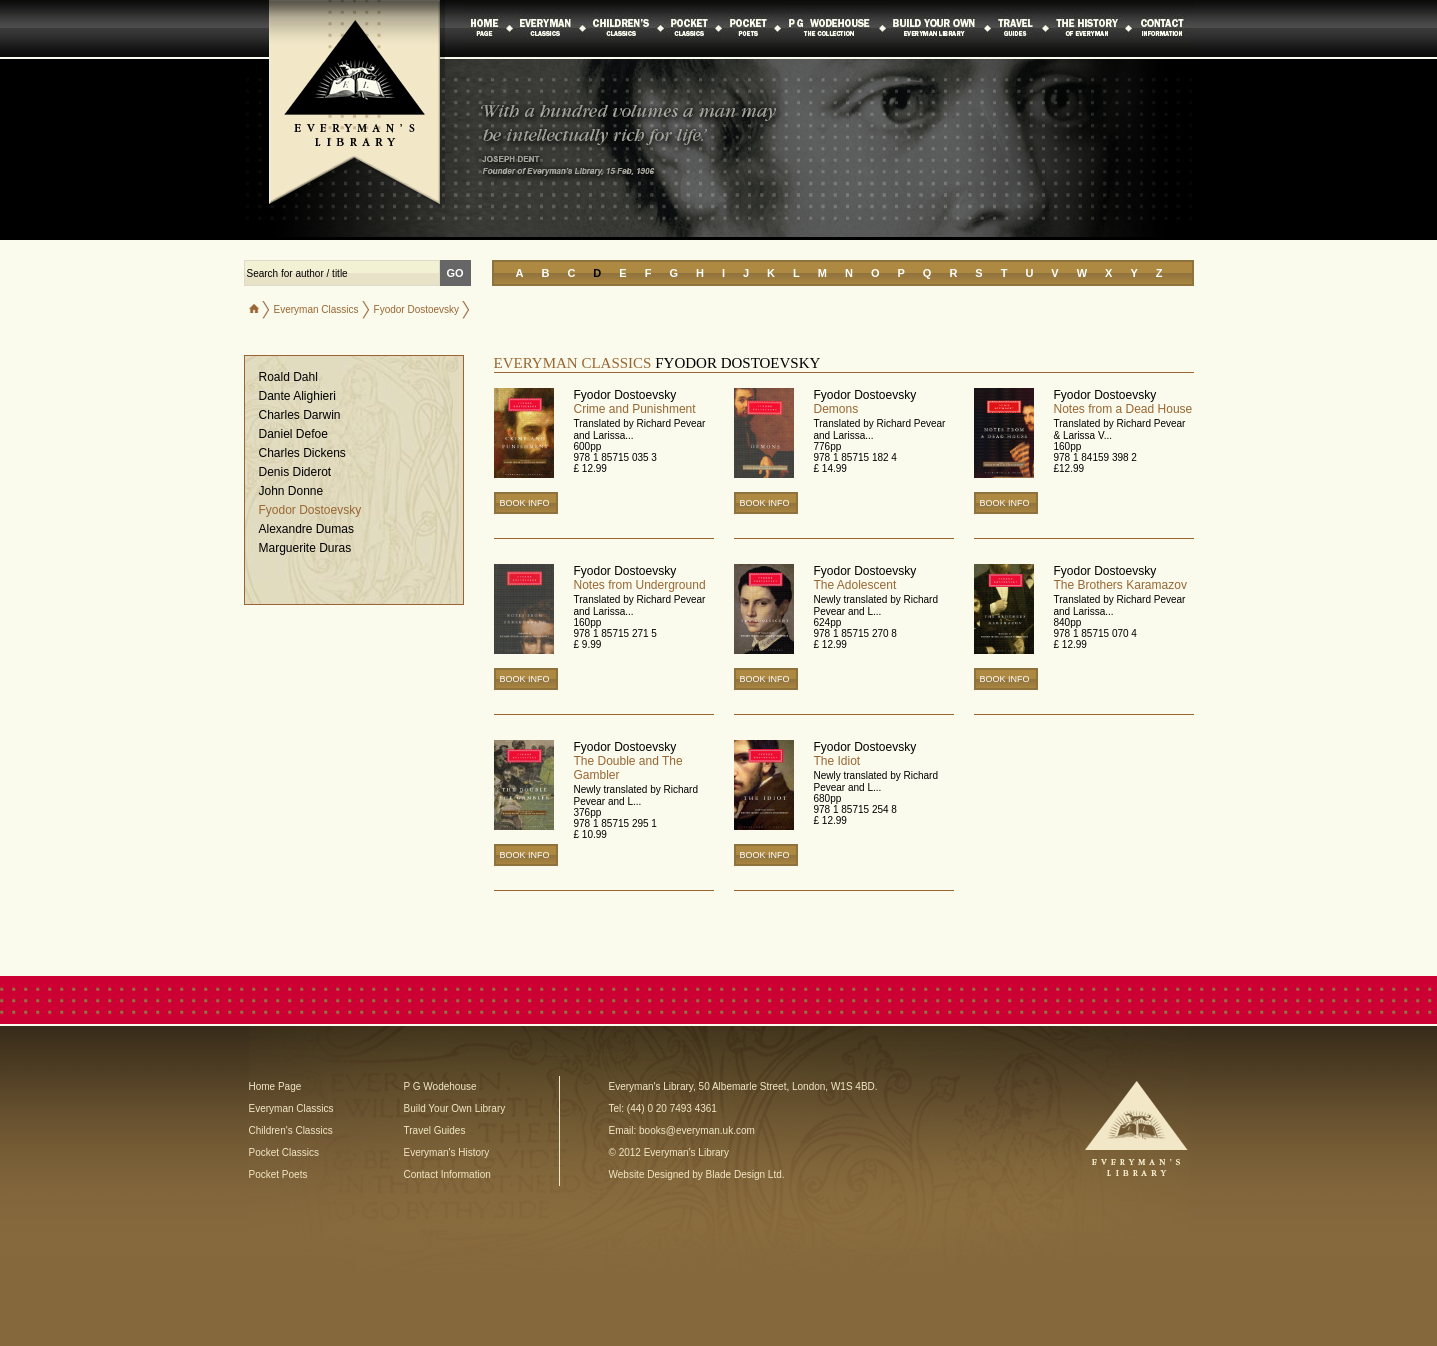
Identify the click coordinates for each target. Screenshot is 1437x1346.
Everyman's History (447, 1152)
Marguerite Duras (305, 548)
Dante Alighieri (297, 396)
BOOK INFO (525, 503)
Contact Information (447, 1174)
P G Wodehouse (440, 1086)
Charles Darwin (300, 415)
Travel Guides (435, 1130)
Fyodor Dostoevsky (310, 510)
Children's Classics (291, 1130)
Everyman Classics (316, 309)
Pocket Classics (284, 1152)
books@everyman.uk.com (697, 1130)
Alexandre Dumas (306, 529)
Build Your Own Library (455, 1108)
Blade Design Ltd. (745, 1174)
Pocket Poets (278, 1174)
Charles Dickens (302, 453)
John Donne (291, 491)
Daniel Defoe (293, 434)
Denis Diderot (295, 472)
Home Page (275, 1086)
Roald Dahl (288, 377)
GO (455, 273)
